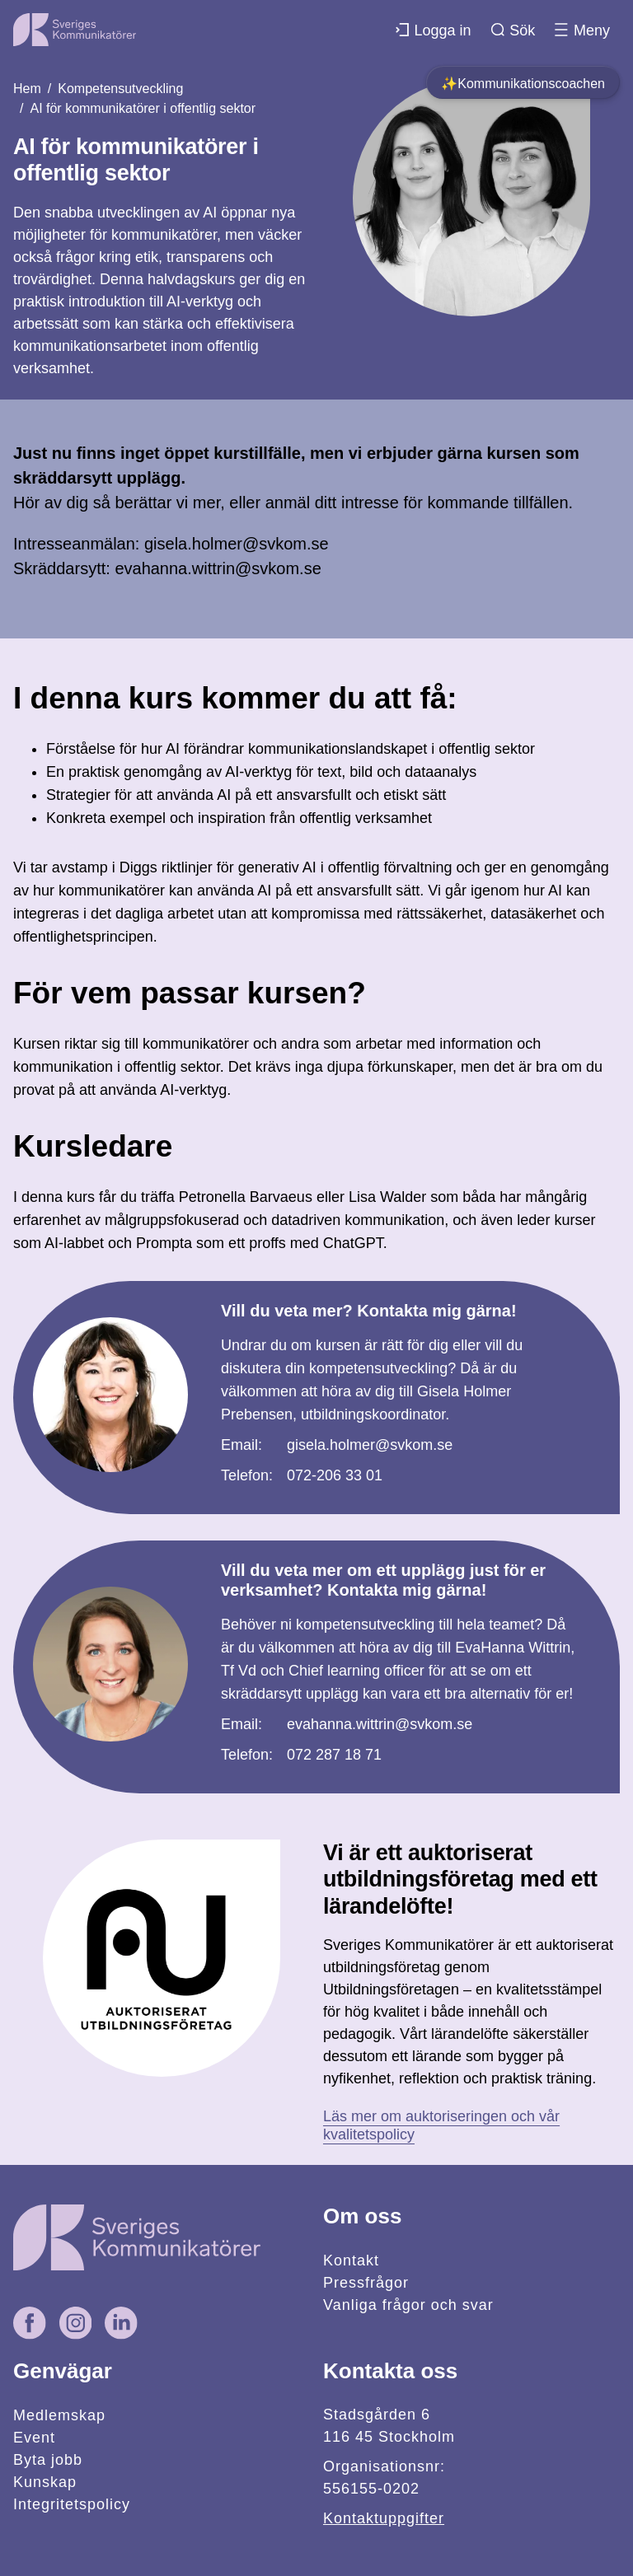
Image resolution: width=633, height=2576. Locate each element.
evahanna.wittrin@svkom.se (379, 1724)
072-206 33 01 (334, 1475)
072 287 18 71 (334, 1754)
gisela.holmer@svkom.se (369, 1445)
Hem (27, 89)
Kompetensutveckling (120, 89)
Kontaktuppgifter (383, 2517)
